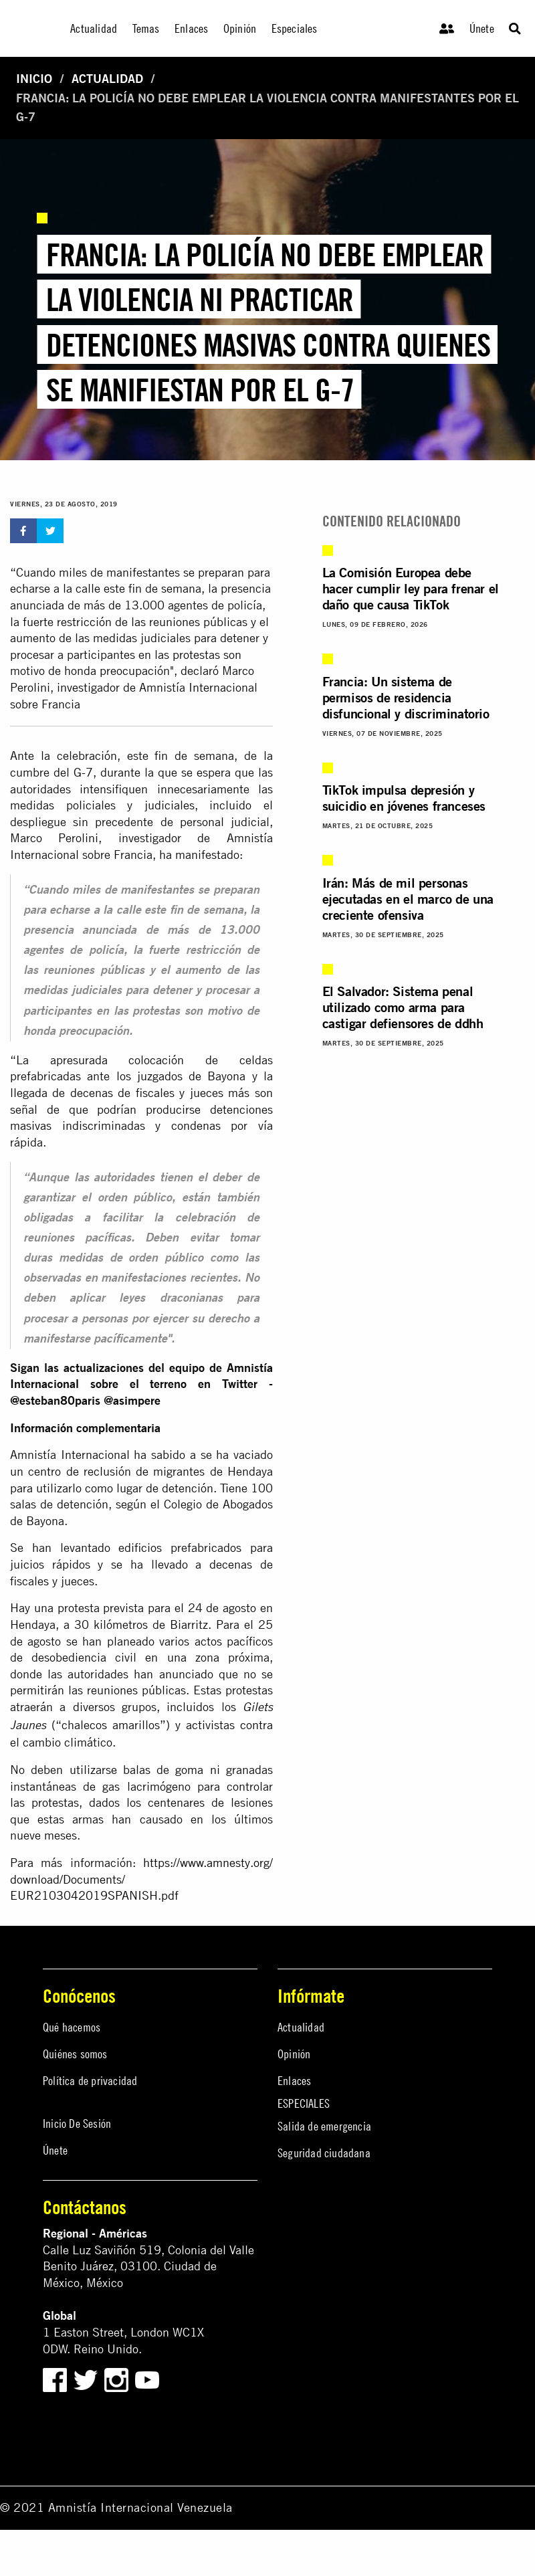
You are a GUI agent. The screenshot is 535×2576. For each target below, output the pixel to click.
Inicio (34, 79)
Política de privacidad (90, 2081)
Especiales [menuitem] (295, 28)
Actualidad (107, 79)
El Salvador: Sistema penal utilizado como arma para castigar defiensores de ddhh (403, 1007)
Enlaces (294, 2081)
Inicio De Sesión (77, 2123)
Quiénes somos (75, 2054)
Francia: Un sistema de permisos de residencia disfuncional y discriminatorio (406, 697)
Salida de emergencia (324, 2126)
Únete (481, 28)
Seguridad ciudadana (324, 2153)
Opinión (294, 2054)
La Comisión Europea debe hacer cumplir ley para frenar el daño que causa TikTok (410, 588)
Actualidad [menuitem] (93, 28)
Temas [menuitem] (146, 28)
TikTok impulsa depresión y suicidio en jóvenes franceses (404, 797)
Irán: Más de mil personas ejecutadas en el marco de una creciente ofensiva (408, 898)
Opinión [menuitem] (239, 28)
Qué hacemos (71, 2027)
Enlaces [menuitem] (191, 28)
